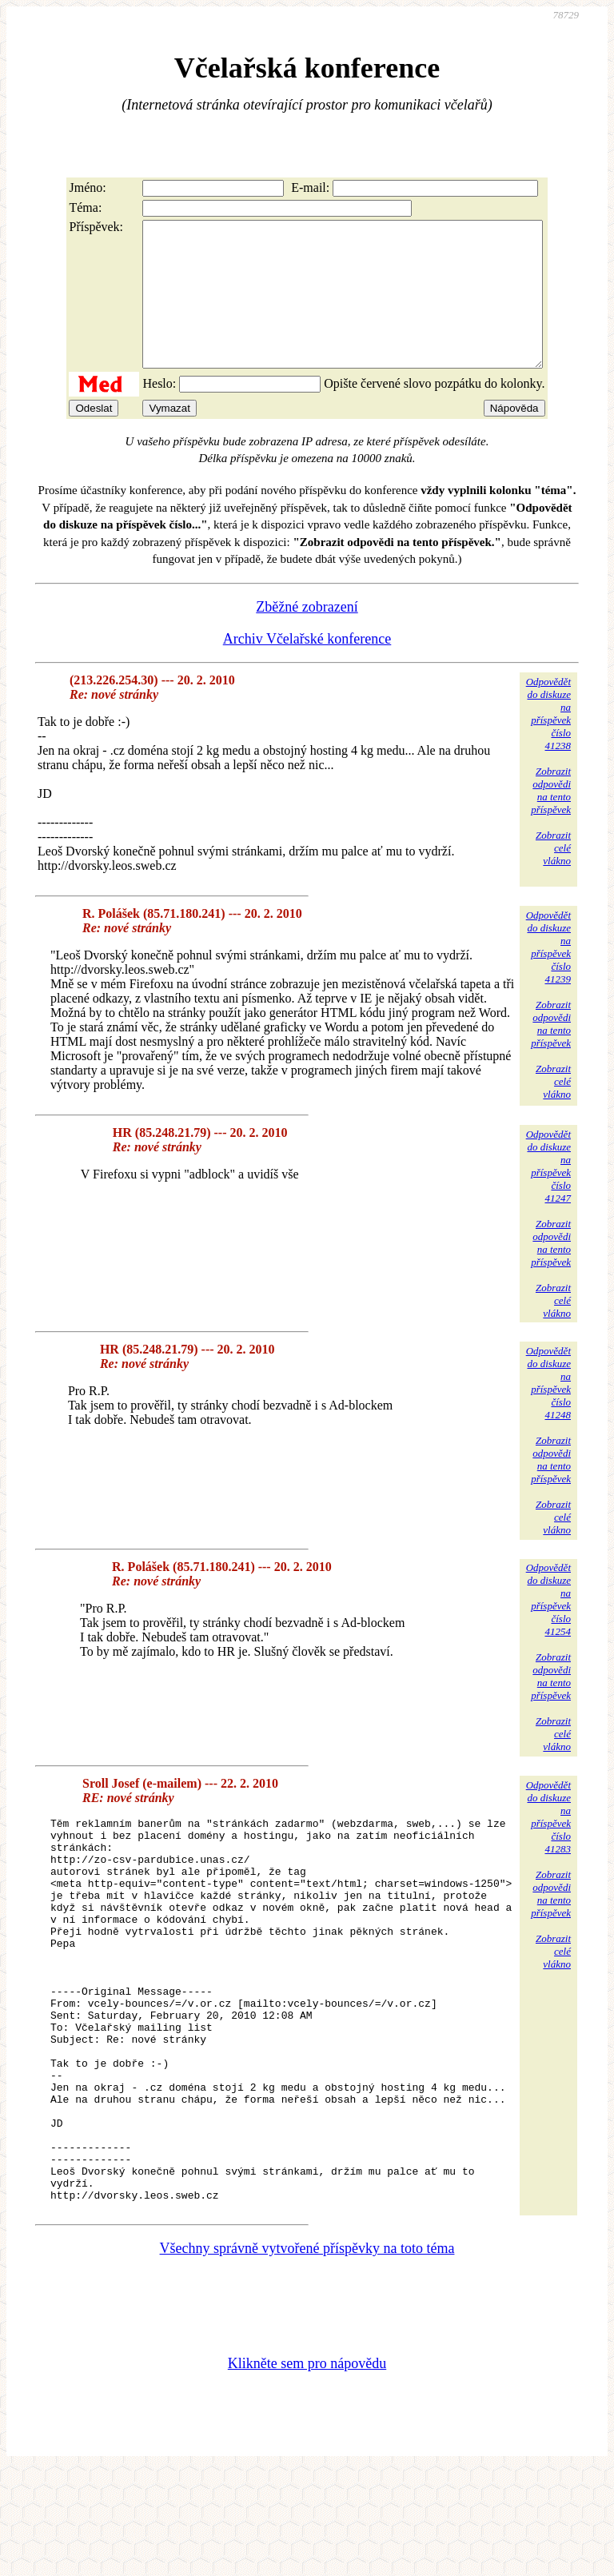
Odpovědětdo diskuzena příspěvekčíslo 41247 (548, 1195)
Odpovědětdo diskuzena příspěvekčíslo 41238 (548, 742)
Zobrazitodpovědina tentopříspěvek (551, 819)
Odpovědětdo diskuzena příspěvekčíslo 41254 (548, 1628)
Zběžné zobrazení (306, 636)
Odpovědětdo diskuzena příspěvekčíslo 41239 (548, 976)
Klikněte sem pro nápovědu (307, 2469)
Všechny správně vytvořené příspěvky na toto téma (307, 2354)
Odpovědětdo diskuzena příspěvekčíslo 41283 (548, 1846)
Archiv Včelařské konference (307, 668)
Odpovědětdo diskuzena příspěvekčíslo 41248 (548, 1411)
